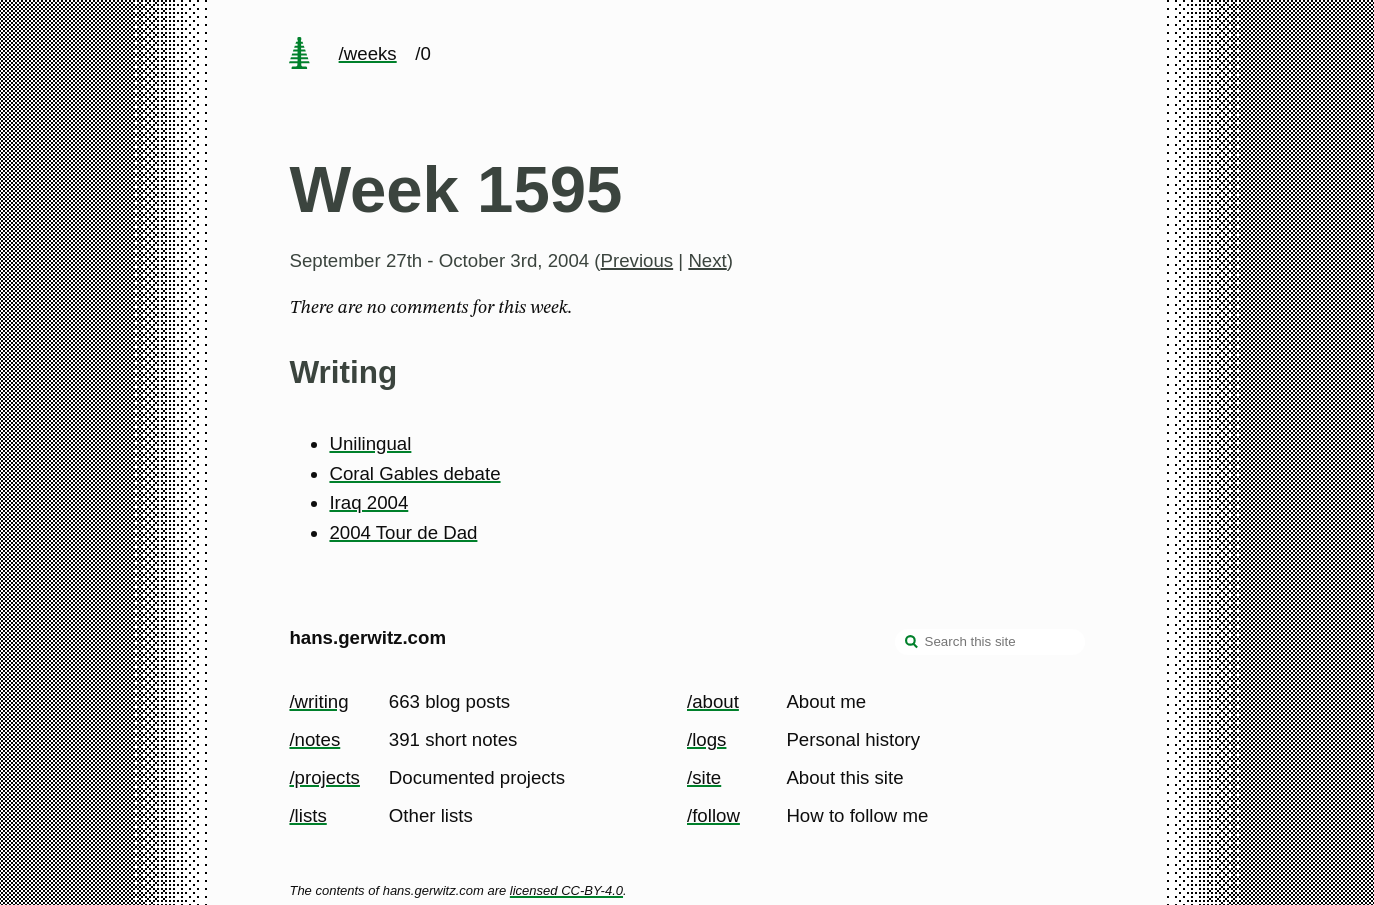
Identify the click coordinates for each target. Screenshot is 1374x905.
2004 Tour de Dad (403, 532)
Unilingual (370, 443)
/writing (318, 701)
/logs (706, 739)
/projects (324, 777)
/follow (713, 815)
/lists (307, 815)
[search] (912, 644)
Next (707, 260)
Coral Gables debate (414, 473)
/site (704, 777)
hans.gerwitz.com (367, 637)
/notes (314, 739)
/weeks (368, 53)
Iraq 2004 (368, 502)
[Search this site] (990, 642)
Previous (637, 260)
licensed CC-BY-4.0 (566, 890)
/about (713, 701)
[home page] (300, 55)
